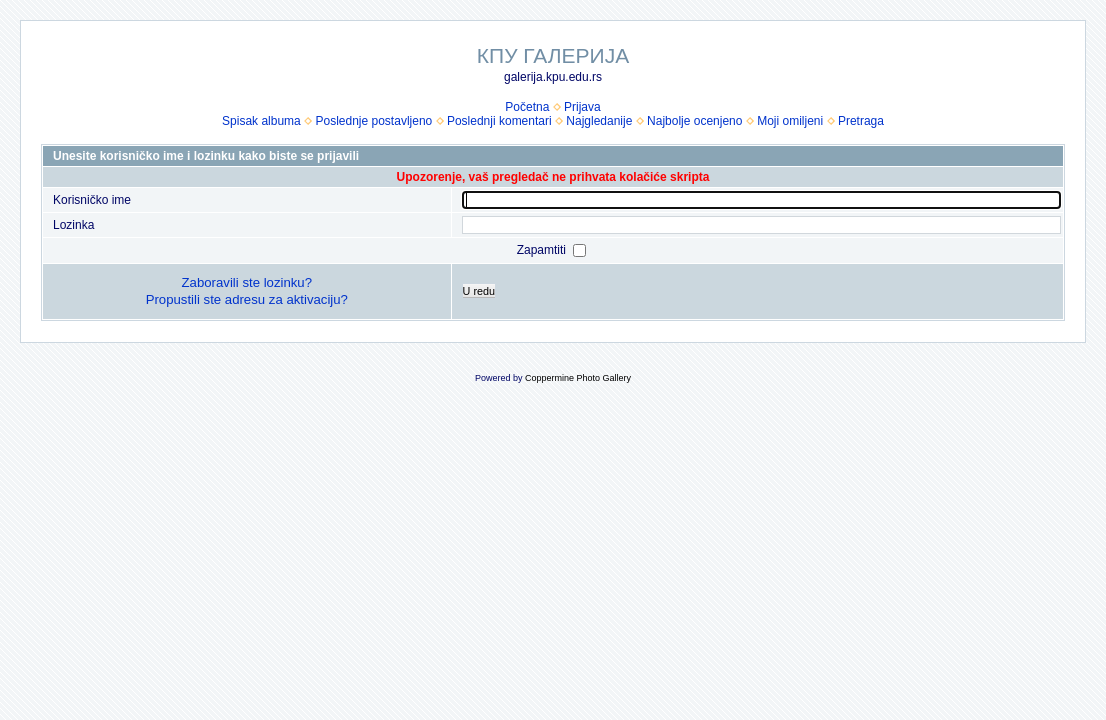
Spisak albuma (261, 121)
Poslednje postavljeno (373, 121)
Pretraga (861, 121)
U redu (479, 291)
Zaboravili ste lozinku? (247, 282)
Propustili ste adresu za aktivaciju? (247, 299)
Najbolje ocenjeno (694, 121)
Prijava (582, 107)
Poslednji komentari (499, 121)
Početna (527, 107)
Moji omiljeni (790, 121)
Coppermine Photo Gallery (578, 378)
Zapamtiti (543, 250)
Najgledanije (599, 121)
